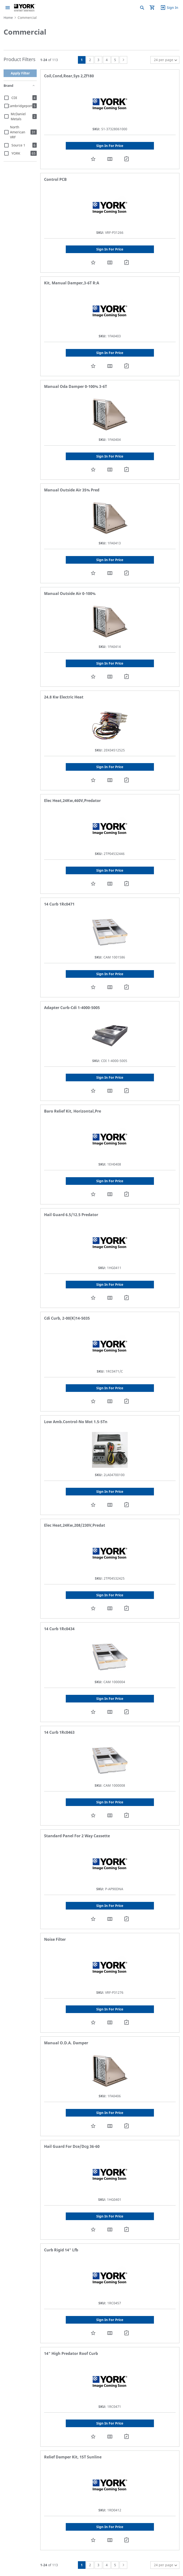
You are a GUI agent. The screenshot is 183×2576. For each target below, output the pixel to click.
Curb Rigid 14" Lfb (61, 2250)
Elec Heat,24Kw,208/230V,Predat (74, 1525)
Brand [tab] (8, 85)
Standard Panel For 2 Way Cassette (77, 1835)
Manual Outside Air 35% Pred (71, 490)
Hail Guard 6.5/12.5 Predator (71, 1214)
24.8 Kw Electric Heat (63, 697)
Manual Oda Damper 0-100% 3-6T (75, 386)
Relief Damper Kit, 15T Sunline (73, 2457)
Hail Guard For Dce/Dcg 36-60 (72, 2146)
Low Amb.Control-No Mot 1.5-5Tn (75, 1421)
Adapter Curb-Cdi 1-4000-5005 (72, 1007)
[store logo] (24, 7)
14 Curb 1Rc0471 (59, 904)
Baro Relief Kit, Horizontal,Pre (72, 1111)
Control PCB (55, 179)
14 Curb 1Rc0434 (59, 1628)
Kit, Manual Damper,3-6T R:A (71, 283)
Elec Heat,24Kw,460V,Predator (72, 800)
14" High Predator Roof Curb (71, 2353)
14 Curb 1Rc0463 (59, 1732)
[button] (93, 159)
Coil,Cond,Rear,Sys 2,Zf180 (69, 75)
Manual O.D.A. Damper (66, 2042)
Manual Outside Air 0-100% (70, 593)
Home (8, 17)
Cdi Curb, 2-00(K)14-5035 (67, 1318)
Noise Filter (55, 1939)
